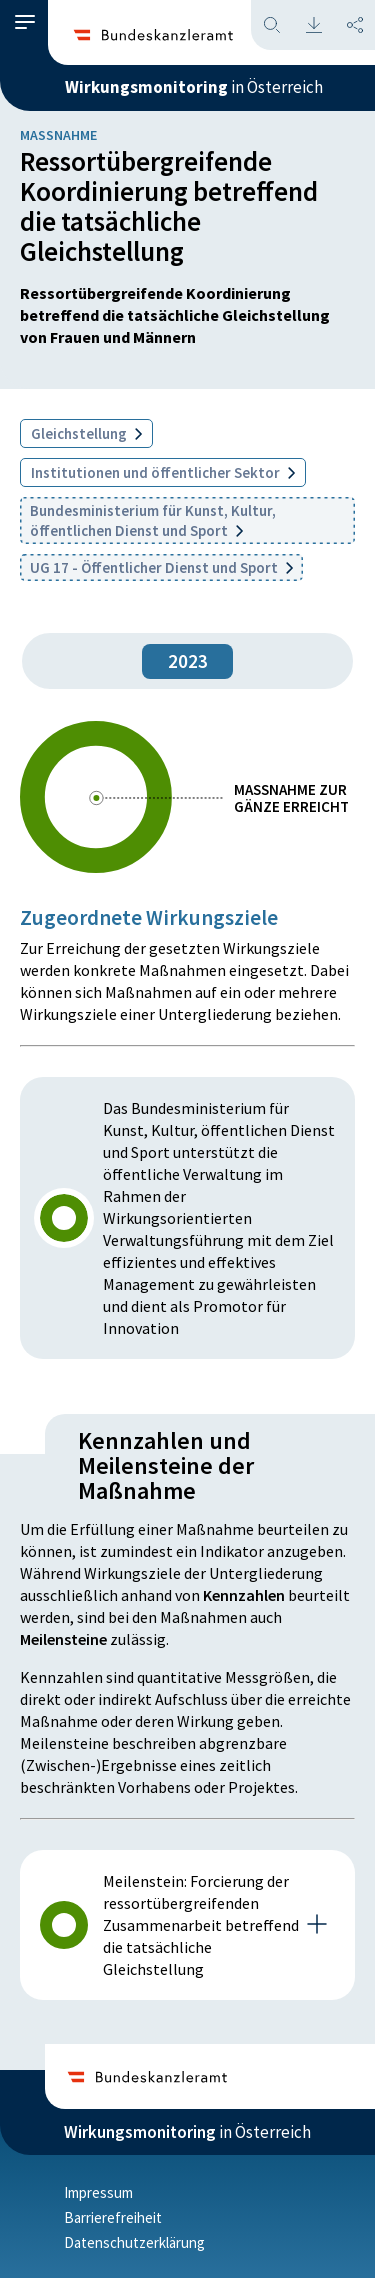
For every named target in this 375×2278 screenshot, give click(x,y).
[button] (25, 22)
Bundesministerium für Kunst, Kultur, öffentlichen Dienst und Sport (153, 520)
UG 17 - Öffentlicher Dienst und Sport (161, 567)
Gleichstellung (86, 433)
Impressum (98, 2192)
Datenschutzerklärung (134, 2242)
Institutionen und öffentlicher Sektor (163, 472)
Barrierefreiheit (113, 2217)
